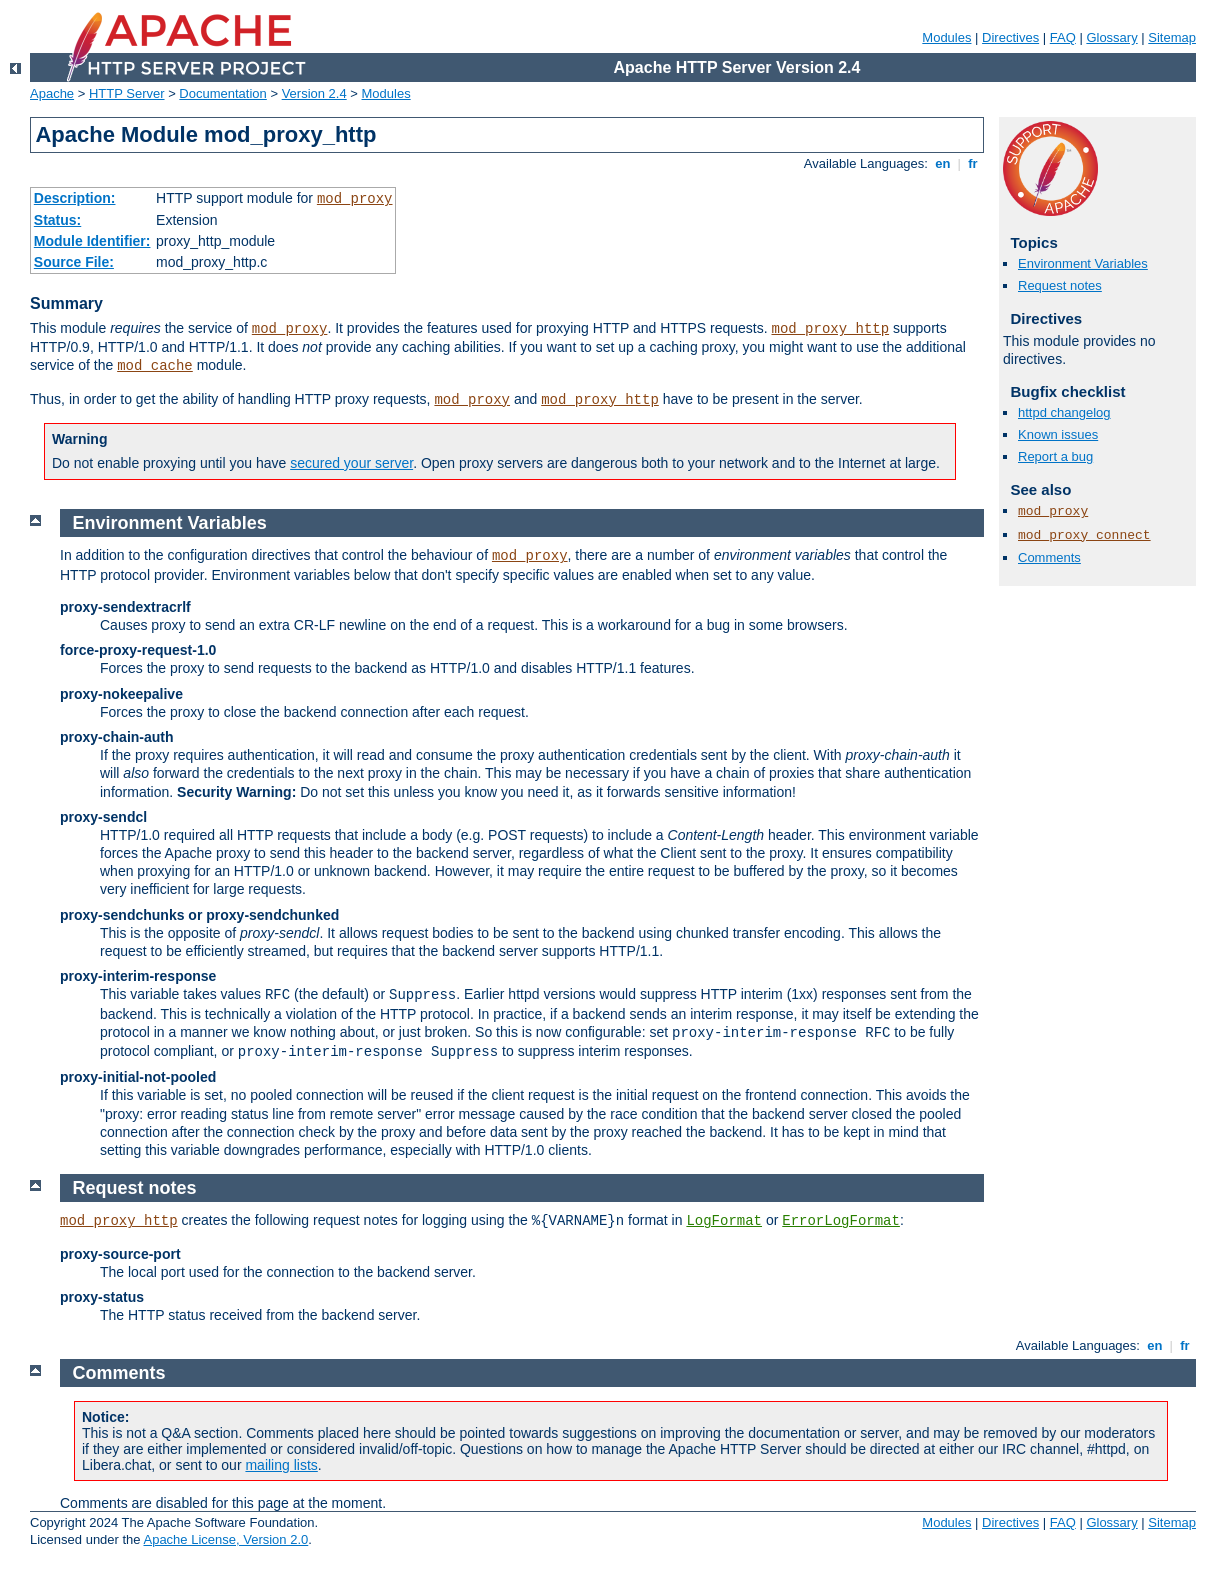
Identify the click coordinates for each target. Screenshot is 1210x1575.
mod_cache (155, 366)
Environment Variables (1083, 263)
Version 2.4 (314, 93)
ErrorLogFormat (841, 1221)
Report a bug (1055, 456)
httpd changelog (1064, 412)
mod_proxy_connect (1084, 535)
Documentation (222, 93)
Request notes (1060, 285)
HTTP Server (127, 93)
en (943, 163)
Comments (1049, 557)
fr (973, 163)
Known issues (1058, 434)
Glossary (1111, 37)
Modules (946, 37)
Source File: (74, 262)
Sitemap (1172, 37)
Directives (1010, 37)
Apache (52, 93)
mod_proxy (355, 199)
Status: (57, 220)
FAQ (1063, 37)
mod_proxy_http (830, 329)
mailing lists (281, 1465)
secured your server (351, 463)
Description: (75, 198)
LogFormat (724, 1221)
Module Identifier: (92, 241)
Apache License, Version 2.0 (225, 1539)
